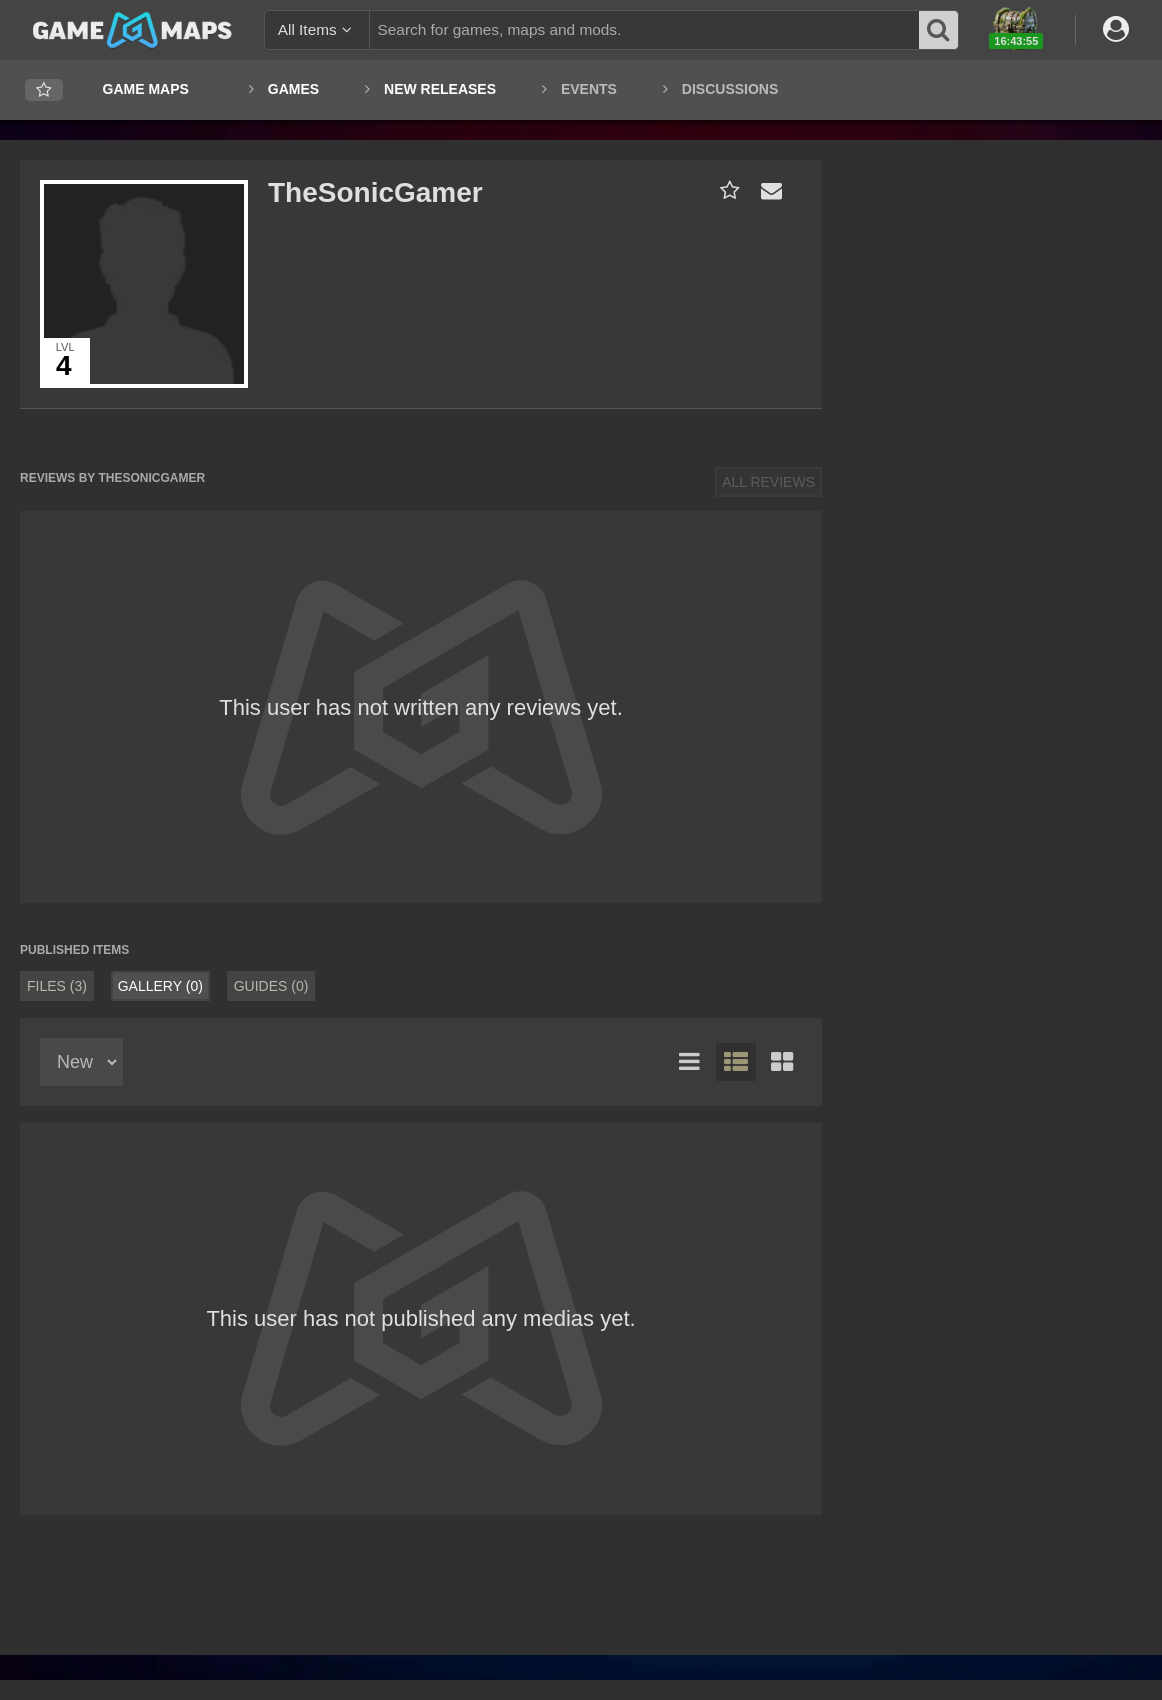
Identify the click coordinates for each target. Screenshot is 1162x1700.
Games (293, 89)
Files (57, 986)
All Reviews (768, 482)
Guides (271, 986)
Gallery (160, 986)
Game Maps (146, 89)
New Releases (440, 89)
